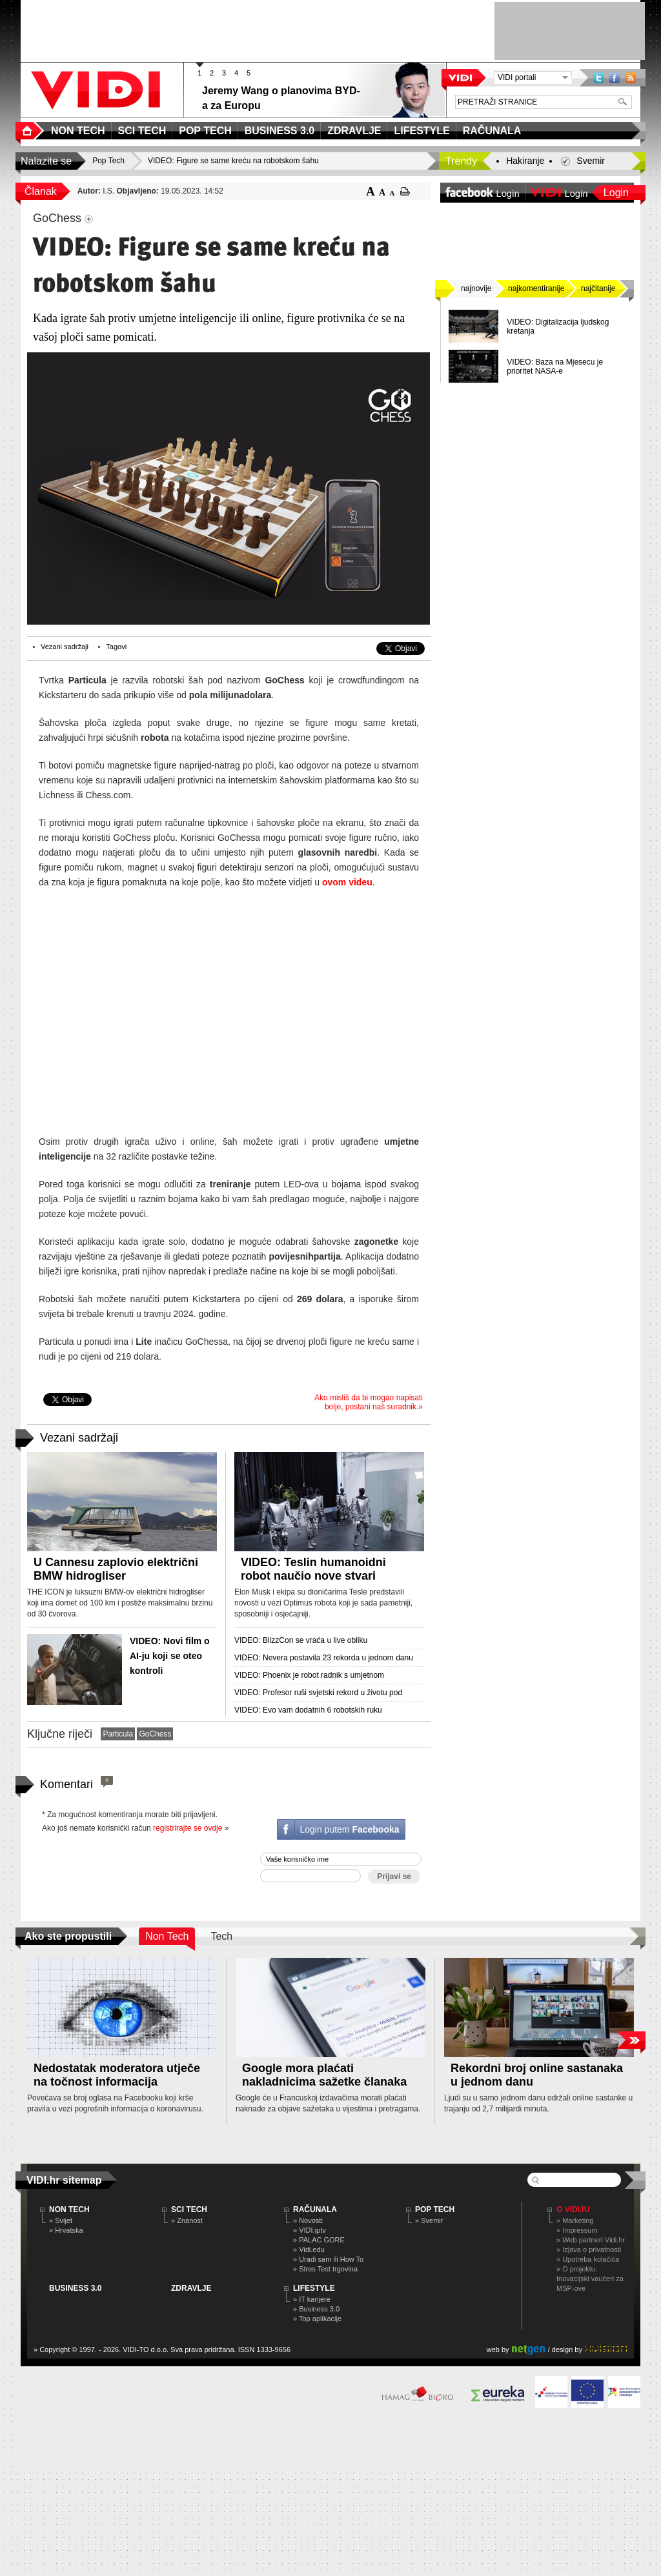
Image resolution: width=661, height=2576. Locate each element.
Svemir (590, 161)
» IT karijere (311, 2299)
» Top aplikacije (317, 2318)
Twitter (598, 77)
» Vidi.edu (309, 2249)
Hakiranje (525, 161)
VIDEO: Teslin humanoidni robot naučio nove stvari (313, 1569)
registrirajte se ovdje (187, 1828)
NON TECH (69, 2209)
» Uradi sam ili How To (328, 2259)
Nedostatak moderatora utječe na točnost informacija (117, 2075)
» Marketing (574, 2220)
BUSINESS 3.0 (75, 2288)
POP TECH (434, 2209)
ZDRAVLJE (191, 2288)
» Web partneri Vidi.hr (590, 2240)
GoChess (155, 1733)
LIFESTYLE (314, 2288)
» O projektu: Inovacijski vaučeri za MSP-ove (590, 2278)
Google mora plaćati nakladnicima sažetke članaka (324, 2075)
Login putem (349, 1829)
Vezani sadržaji (64, 646)
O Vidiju (572, 2209)
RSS (630, 77)
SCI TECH (189, 2209)
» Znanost (187, 2220)
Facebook (614, 77)
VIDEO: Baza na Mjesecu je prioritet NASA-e (555, 366)
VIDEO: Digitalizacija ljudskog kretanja (558, 326)
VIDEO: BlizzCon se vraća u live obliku (300, 1640)
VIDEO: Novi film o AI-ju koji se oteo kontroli (170, 1656)
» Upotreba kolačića (587, 2259)
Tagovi (116, 646)
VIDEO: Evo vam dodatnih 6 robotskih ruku (308, 1710)
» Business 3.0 (316, 2309)
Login (616, 192)
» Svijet (60, 2220)
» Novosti (308, 2220)
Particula (118, 1733)
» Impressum (577, 2230)
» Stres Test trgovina (325, 2269)
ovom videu (347, 882)
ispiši (405, 191)
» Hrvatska (66, 2230)
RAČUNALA (315, 2209)
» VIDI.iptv (309, 2230)
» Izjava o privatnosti (588, 2249)
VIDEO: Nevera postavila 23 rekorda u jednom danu (323, 1657)
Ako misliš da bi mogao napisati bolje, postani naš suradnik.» (368, 1402)
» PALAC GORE (319, 2240)
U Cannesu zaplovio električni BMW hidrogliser (116, 1569)
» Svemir (429, 2220)
